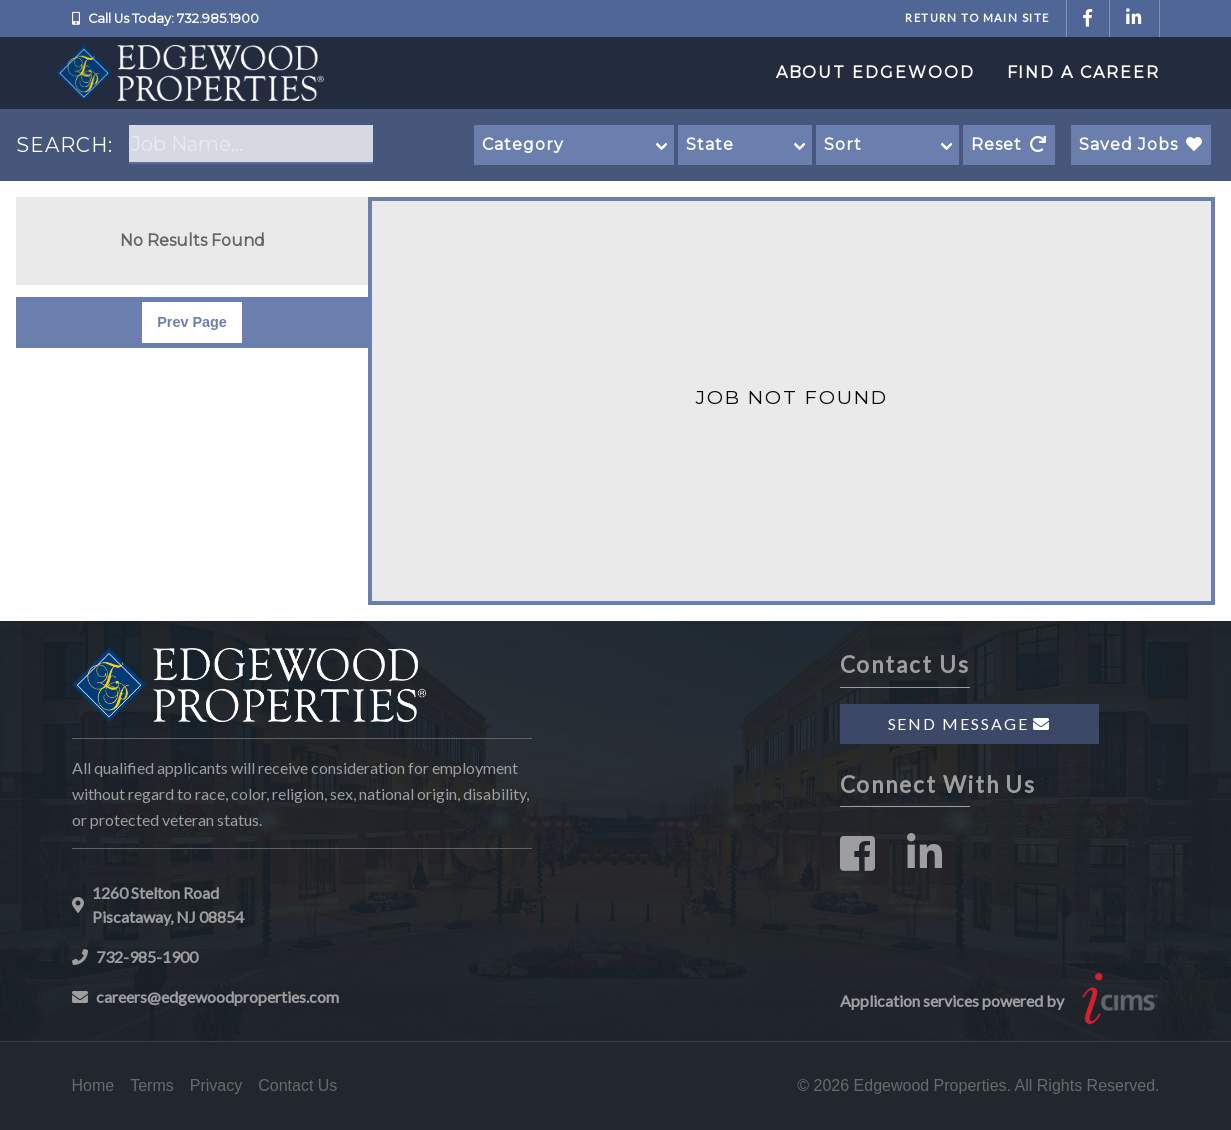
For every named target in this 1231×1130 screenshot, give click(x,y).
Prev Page (192, 322)
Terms (152, 1085)
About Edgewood (875, 72)
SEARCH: (64, 145)
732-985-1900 (147, 956)
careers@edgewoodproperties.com (217, 996)
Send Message (970, 723)
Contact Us (297, 1085)
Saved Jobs (1141, 144)
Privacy (216, 1085)
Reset (1009, 144)
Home (93, 1085)
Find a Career (1083, 72)
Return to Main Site (977, 17)
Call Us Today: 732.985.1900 (173, 18)
